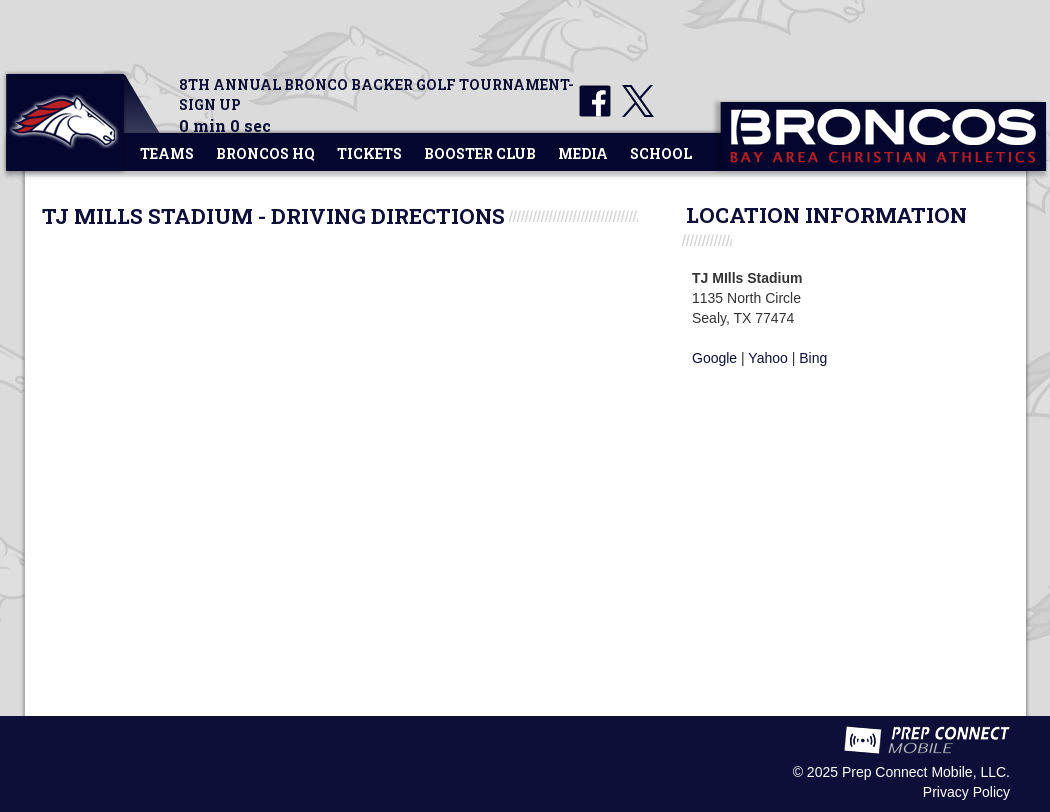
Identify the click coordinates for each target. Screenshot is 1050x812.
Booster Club (480, 153)
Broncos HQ (265, 153)
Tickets (369, 153)
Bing (813, 358)
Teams (167, 153)
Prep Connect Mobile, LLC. (926, 772)
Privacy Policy (966, 792)
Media (583, 153)
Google (714, 358)
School (661, 153)
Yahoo (767, 358)
